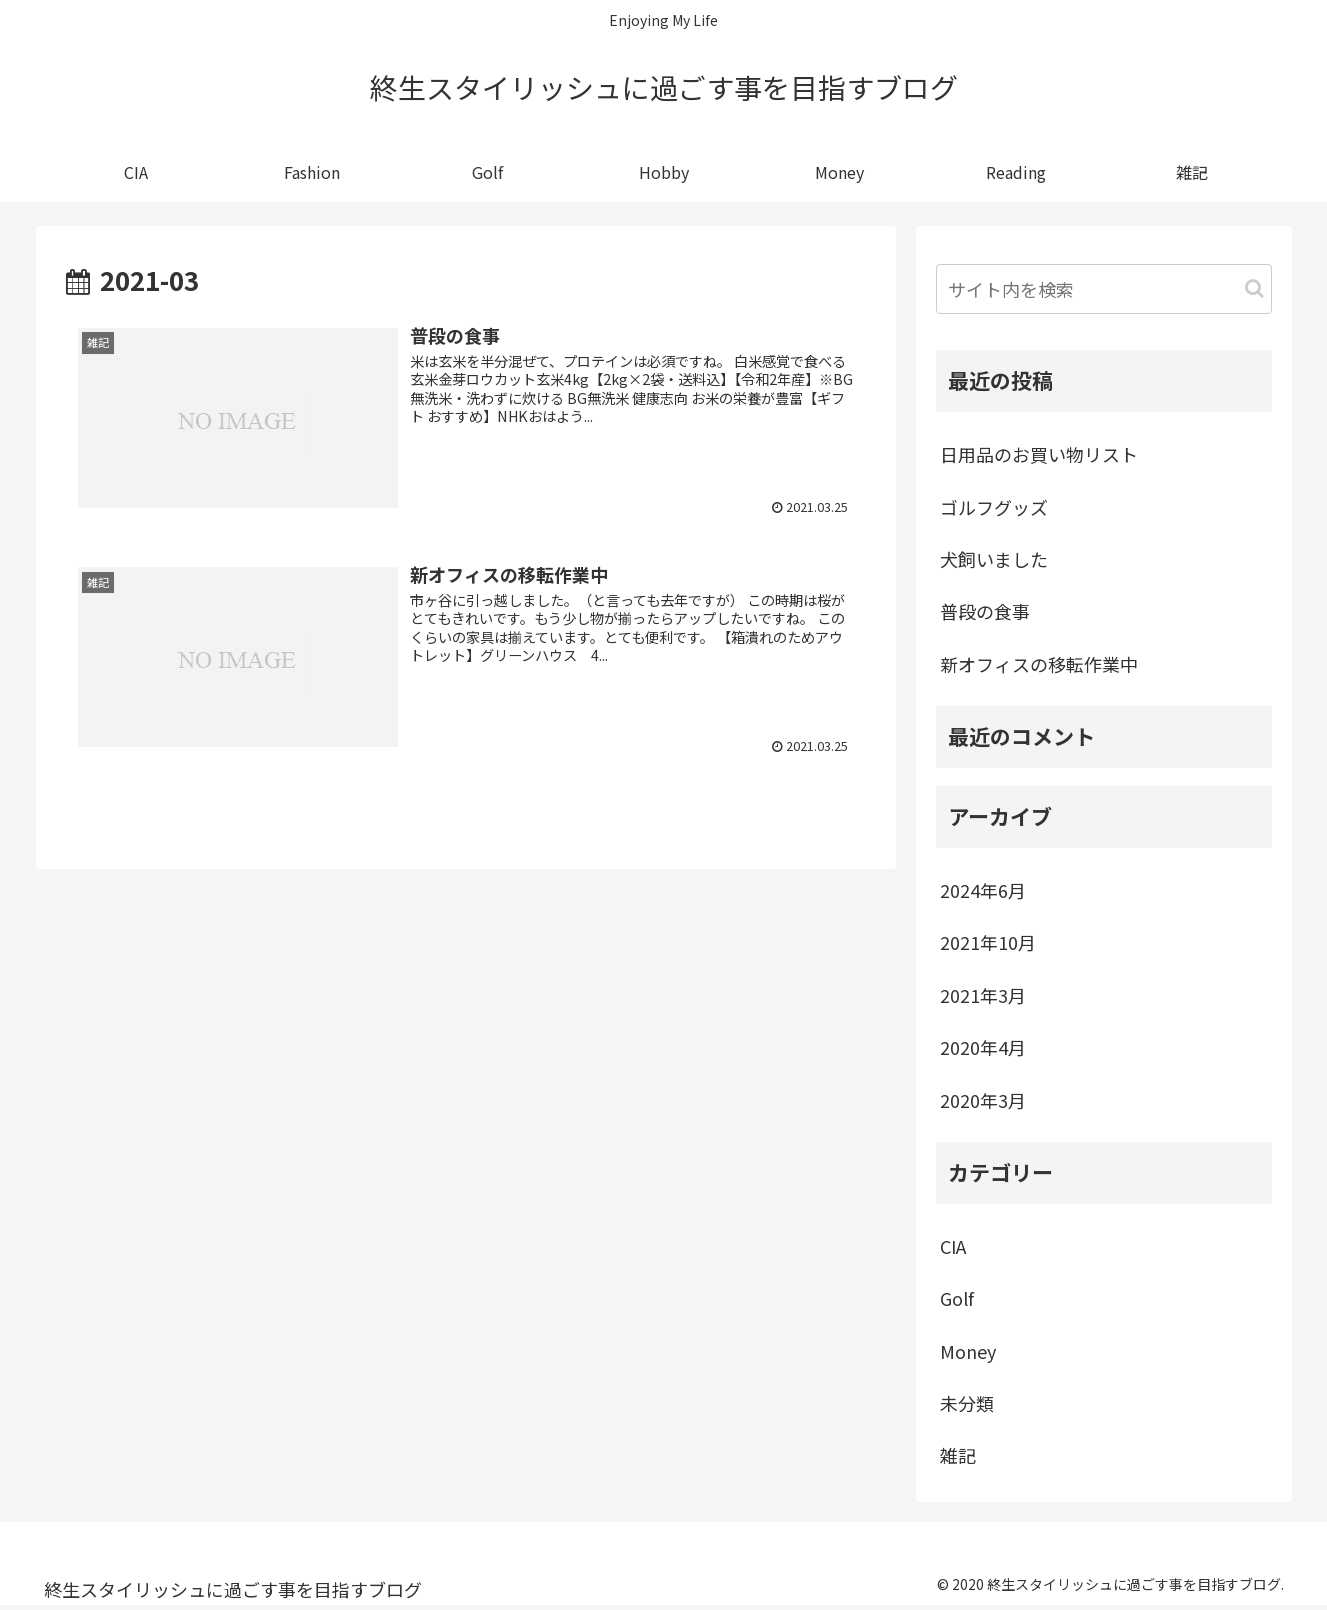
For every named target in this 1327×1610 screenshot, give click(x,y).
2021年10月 (988, 942)
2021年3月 (983, 995)
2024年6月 (983, 890)
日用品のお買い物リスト (1039, 454)
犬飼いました (994, 559)
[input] (1104, 289)
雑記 (958, 1455)
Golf (957, 1298)
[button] (1254, 288)
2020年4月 (983, 1047)
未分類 (967, 1403)
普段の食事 (985, 611)
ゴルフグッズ (994, 507)
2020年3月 (983, 1100)
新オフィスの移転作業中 (1039, 664)
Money (968, 1351)
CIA (953, 1246)
